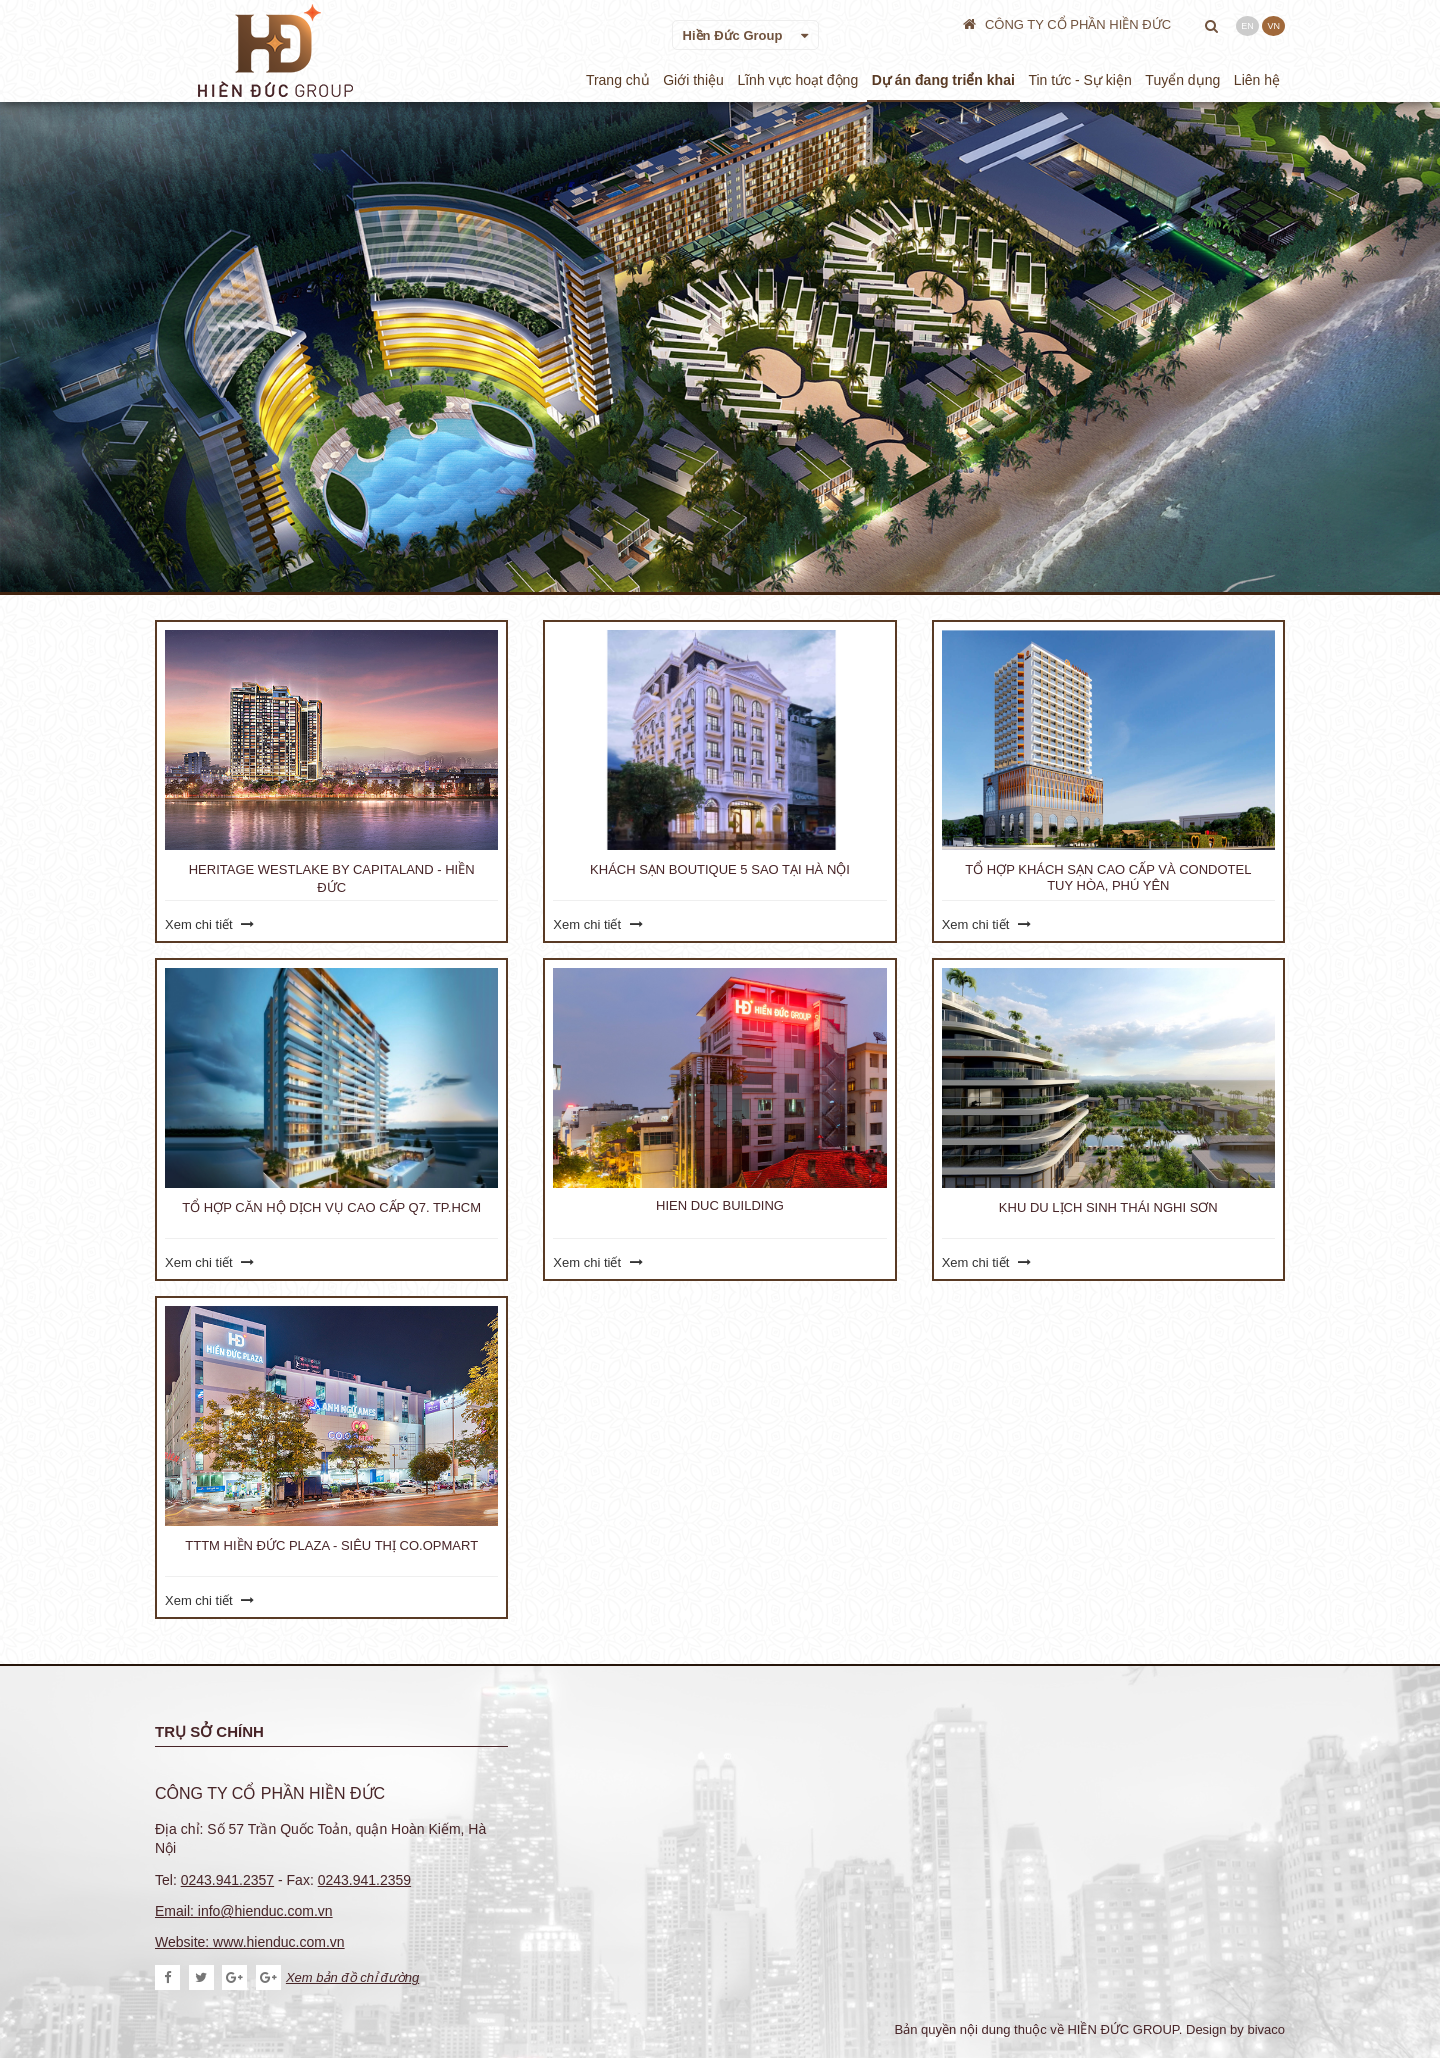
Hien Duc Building (720, 1205)
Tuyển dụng (1182, 80)
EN (1247, 26)
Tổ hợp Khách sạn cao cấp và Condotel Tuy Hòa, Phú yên (1108, 877)
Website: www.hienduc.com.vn (250, 1942)
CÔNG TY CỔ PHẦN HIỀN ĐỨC (1068, 24)
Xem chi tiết (209, 924)
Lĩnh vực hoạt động (797, 80)
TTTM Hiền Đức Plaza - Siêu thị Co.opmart (331, 1545)
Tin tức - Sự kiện (1079, 80)
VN (1273, 26)
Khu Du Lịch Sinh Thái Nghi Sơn (1108, 1207)
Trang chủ (618, 80)
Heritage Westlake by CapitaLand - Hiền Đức (332, 878)
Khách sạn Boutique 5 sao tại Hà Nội (720, 869)
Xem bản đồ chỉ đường (337, 1977)
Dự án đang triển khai (943, 80)
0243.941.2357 (227, 1880)
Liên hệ (1257, 80)
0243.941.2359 (364, 1880)
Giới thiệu (693, 80)
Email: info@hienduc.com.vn (244, 1911)
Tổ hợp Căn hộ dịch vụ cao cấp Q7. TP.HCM (331, 1207)
